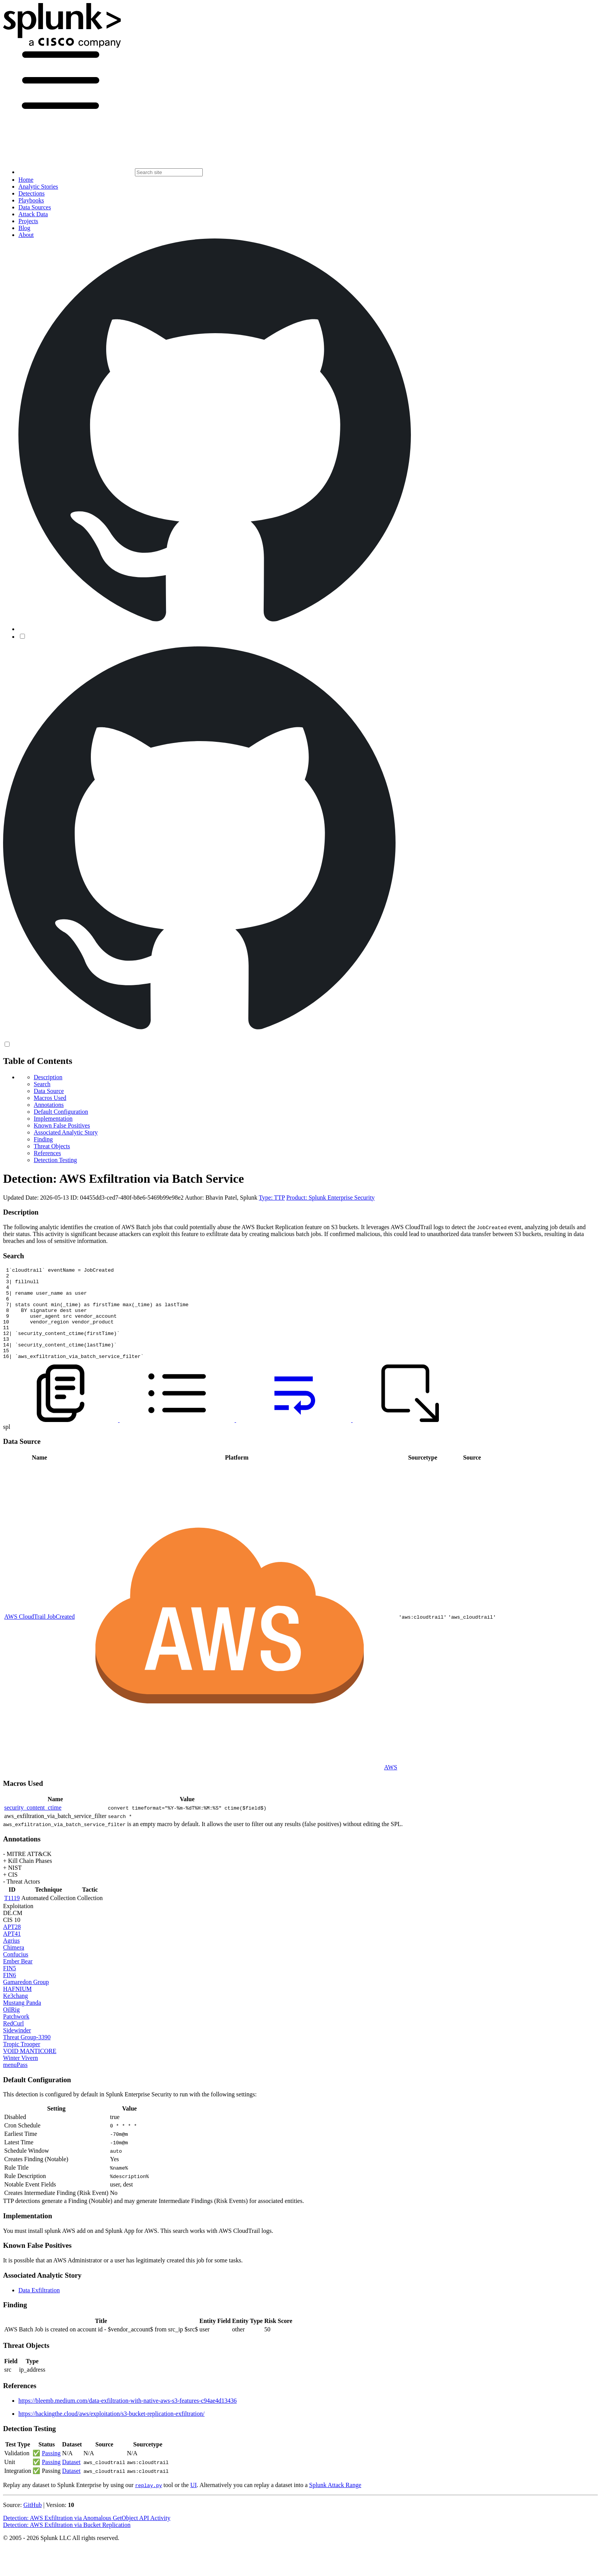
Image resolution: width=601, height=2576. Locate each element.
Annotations (49, 1104)
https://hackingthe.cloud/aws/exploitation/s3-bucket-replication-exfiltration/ (111, 2432)
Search (42, 1084)
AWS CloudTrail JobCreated (39, 1635)
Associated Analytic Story (66, 1132)
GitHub (32, 2523)
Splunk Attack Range (335, 2503)
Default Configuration (61, 1111)
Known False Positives (62, 1125)
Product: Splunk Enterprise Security (330, 1197)
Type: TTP (272, 1197)
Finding (43, 1139)
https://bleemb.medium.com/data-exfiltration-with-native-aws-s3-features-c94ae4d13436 (127, 2419)
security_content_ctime (32, 1826)
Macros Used (50, 1098)
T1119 (12, 1916)
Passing (51, 2471)
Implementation (53, 1118)
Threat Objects (52, 1146)
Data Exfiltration (39, 2308)
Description (48, 1077)
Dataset (71, 2480)
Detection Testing (55, 1160)
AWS (390, 1785)
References (47, 1153)
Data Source (49, 1091)
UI (193, 2503)
